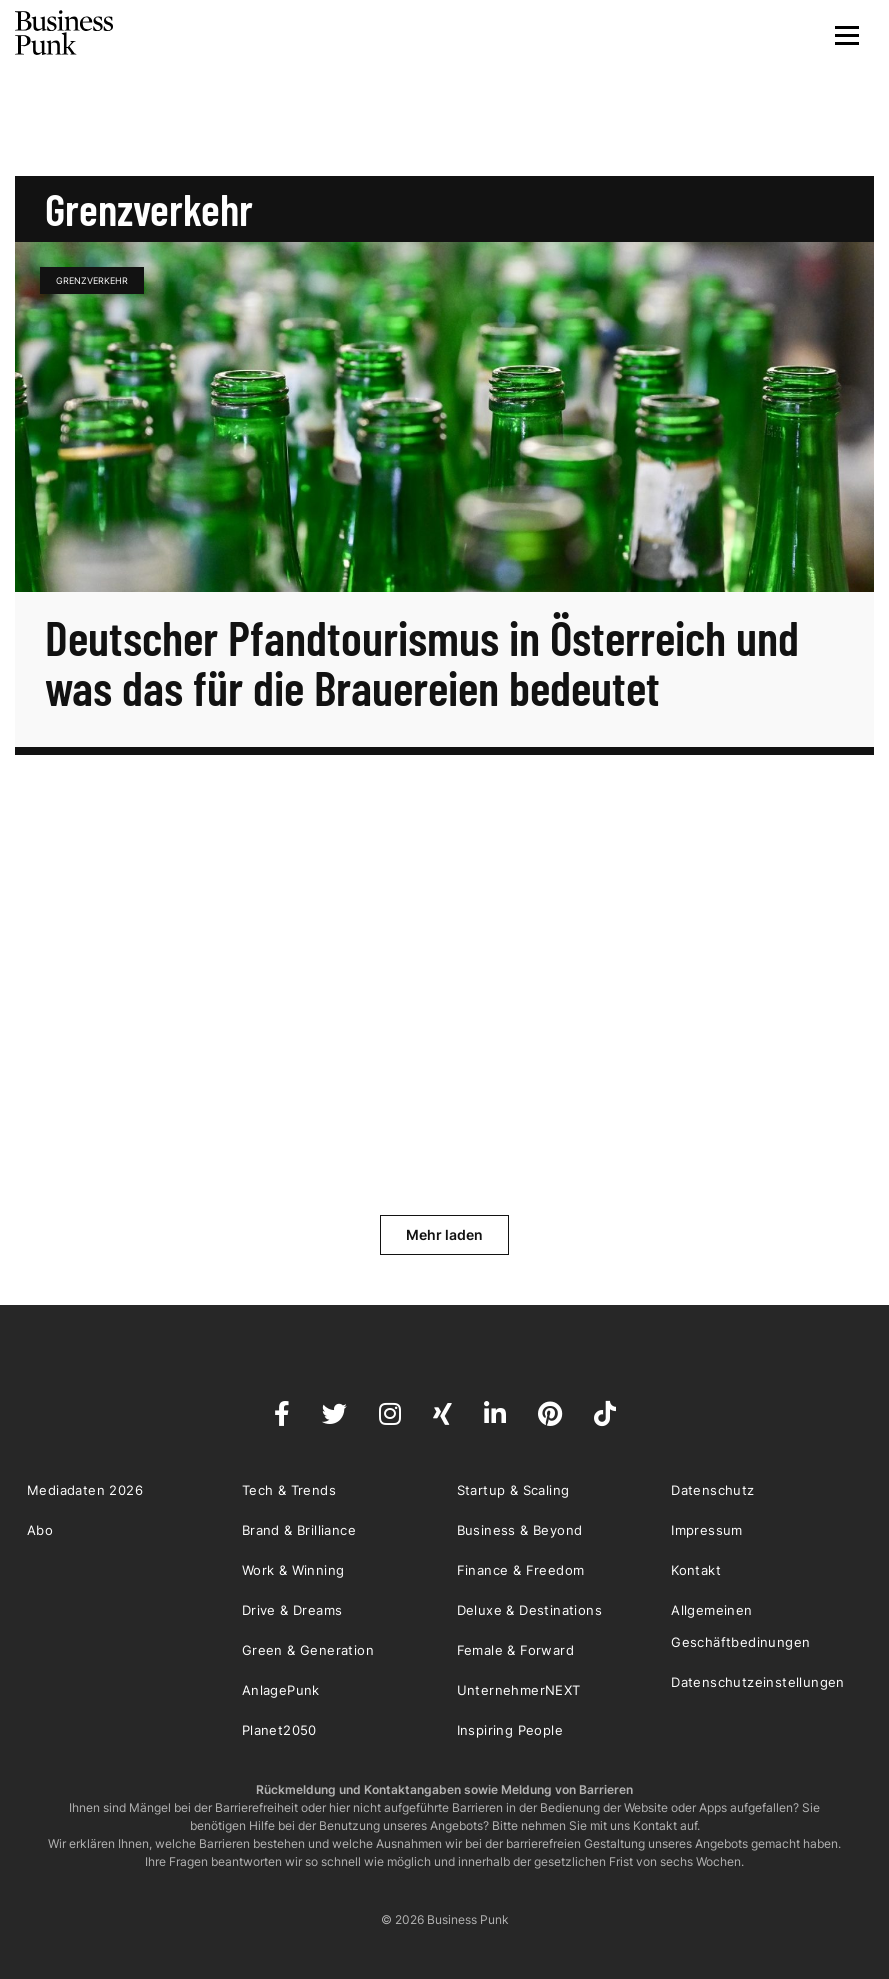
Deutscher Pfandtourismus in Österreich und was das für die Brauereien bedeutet (422, 662)
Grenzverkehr (92, 280)
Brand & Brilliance (299, 1530)
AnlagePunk (281, 1690)
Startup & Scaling (513, 1490)
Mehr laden (444, 1234)
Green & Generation (308, 1650)
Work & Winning (293, 1570)
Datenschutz (712, 1490)
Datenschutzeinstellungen (758, 1682)
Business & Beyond (520, 1530)
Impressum (707, 1530)
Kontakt (696, 1570)
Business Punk (65, 33)
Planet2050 (279, 1730)
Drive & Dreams (292, 1610)
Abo (40, 1530)
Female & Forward (515, 1650)
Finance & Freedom (521, 1570)
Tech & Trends (289, 1490)
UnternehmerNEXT (519, 1690)
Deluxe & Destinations (529, 1610)
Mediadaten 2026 (85, 1490)
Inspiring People (510, 1730)
